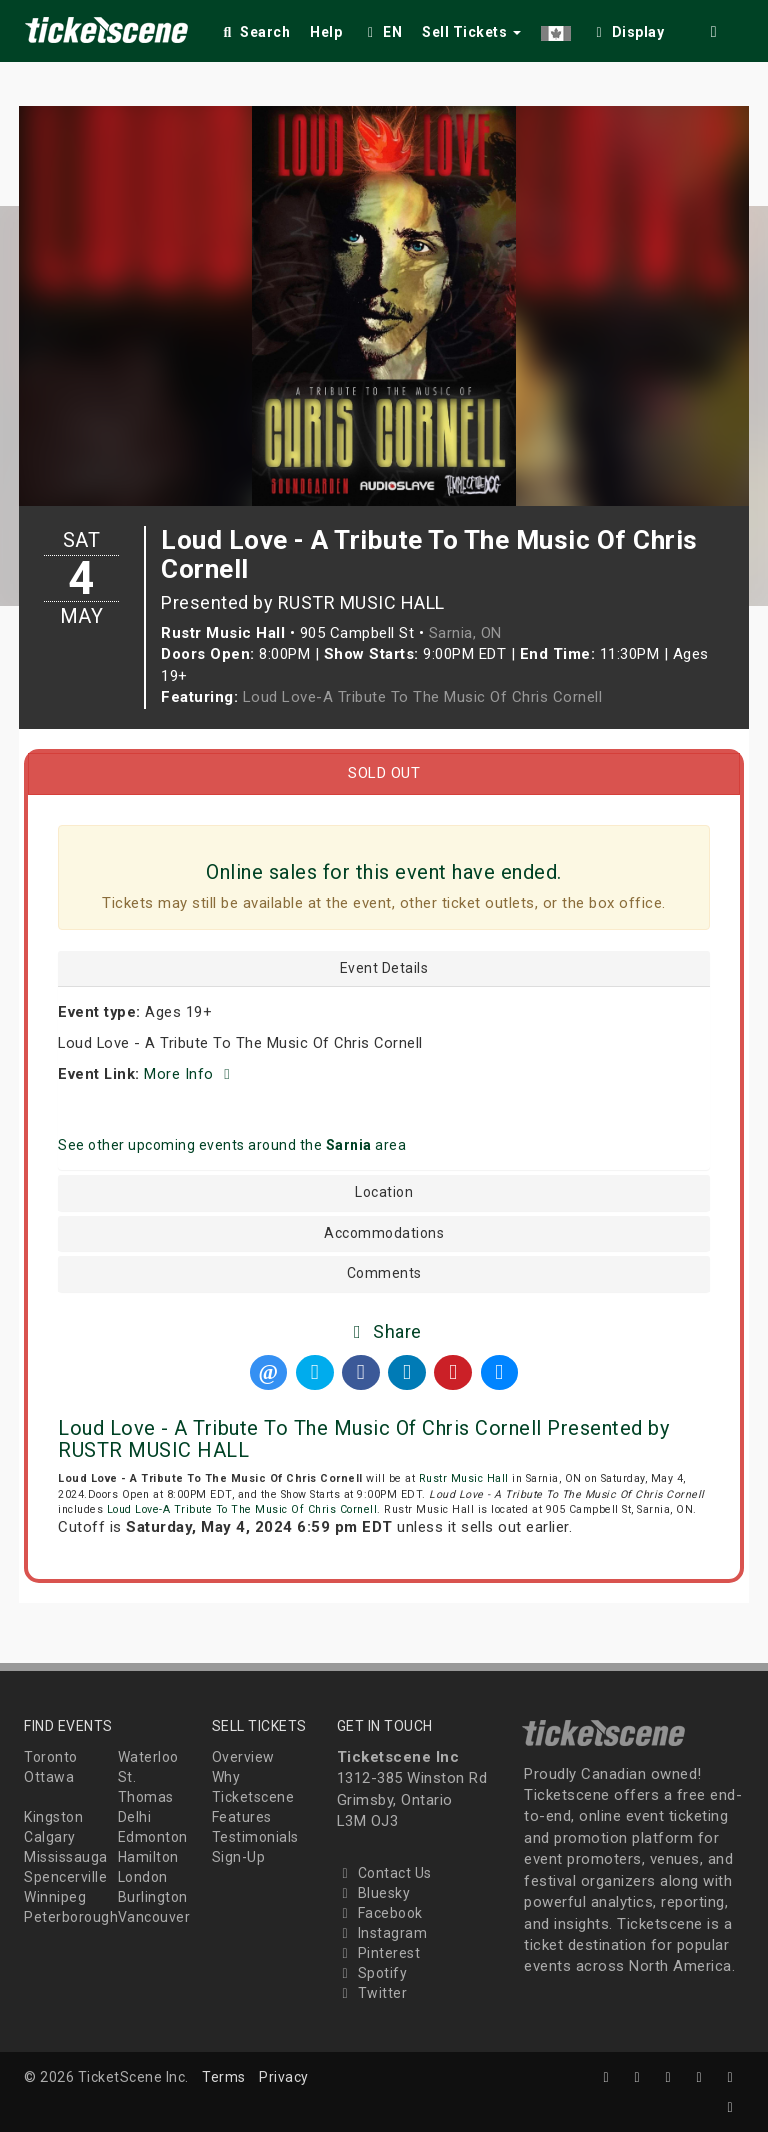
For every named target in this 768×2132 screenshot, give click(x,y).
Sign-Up (239, 1857)
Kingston (53, 1817)
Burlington (153, 1897)
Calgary (50, 1837)
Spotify (372, 1973)
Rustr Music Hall (464, 1478)
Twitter (372, 1993)
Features (242, 1817)
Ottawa (49, 1777)
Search (254, 32)
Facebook (380, 1913)
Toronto (51, 1757)
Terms (224, 2077)
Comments (384, 1273)
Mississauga (66, 1857)
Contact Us (384, 1873)
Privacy (284, 2077)
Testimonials (255, 1837)
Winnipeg (55, 1897)
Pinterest (379, 1953)
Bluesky (374, 1893)
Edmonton (153, 1837)
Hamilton (148, 1857)
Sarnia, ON (465, 633)
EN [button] (382, 32)
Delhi (135, 1817)
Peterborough (71, 1917)
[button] (556, 28)
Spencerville (65, 1877)
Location (384, 1192)
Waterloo (148, 1757)
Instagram (382, 1933)
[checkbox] (628, 28)
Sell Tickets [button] (471, 32)
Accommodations (384, 1233)
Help (326, 32)
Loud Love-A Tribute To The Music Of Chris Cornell (423, 697)
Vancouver (154, 1917)
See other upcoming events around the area (232, 1145)
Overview (243, 1757)
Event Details (384, 968)
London (143, 1877)
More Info (190, 1074)
